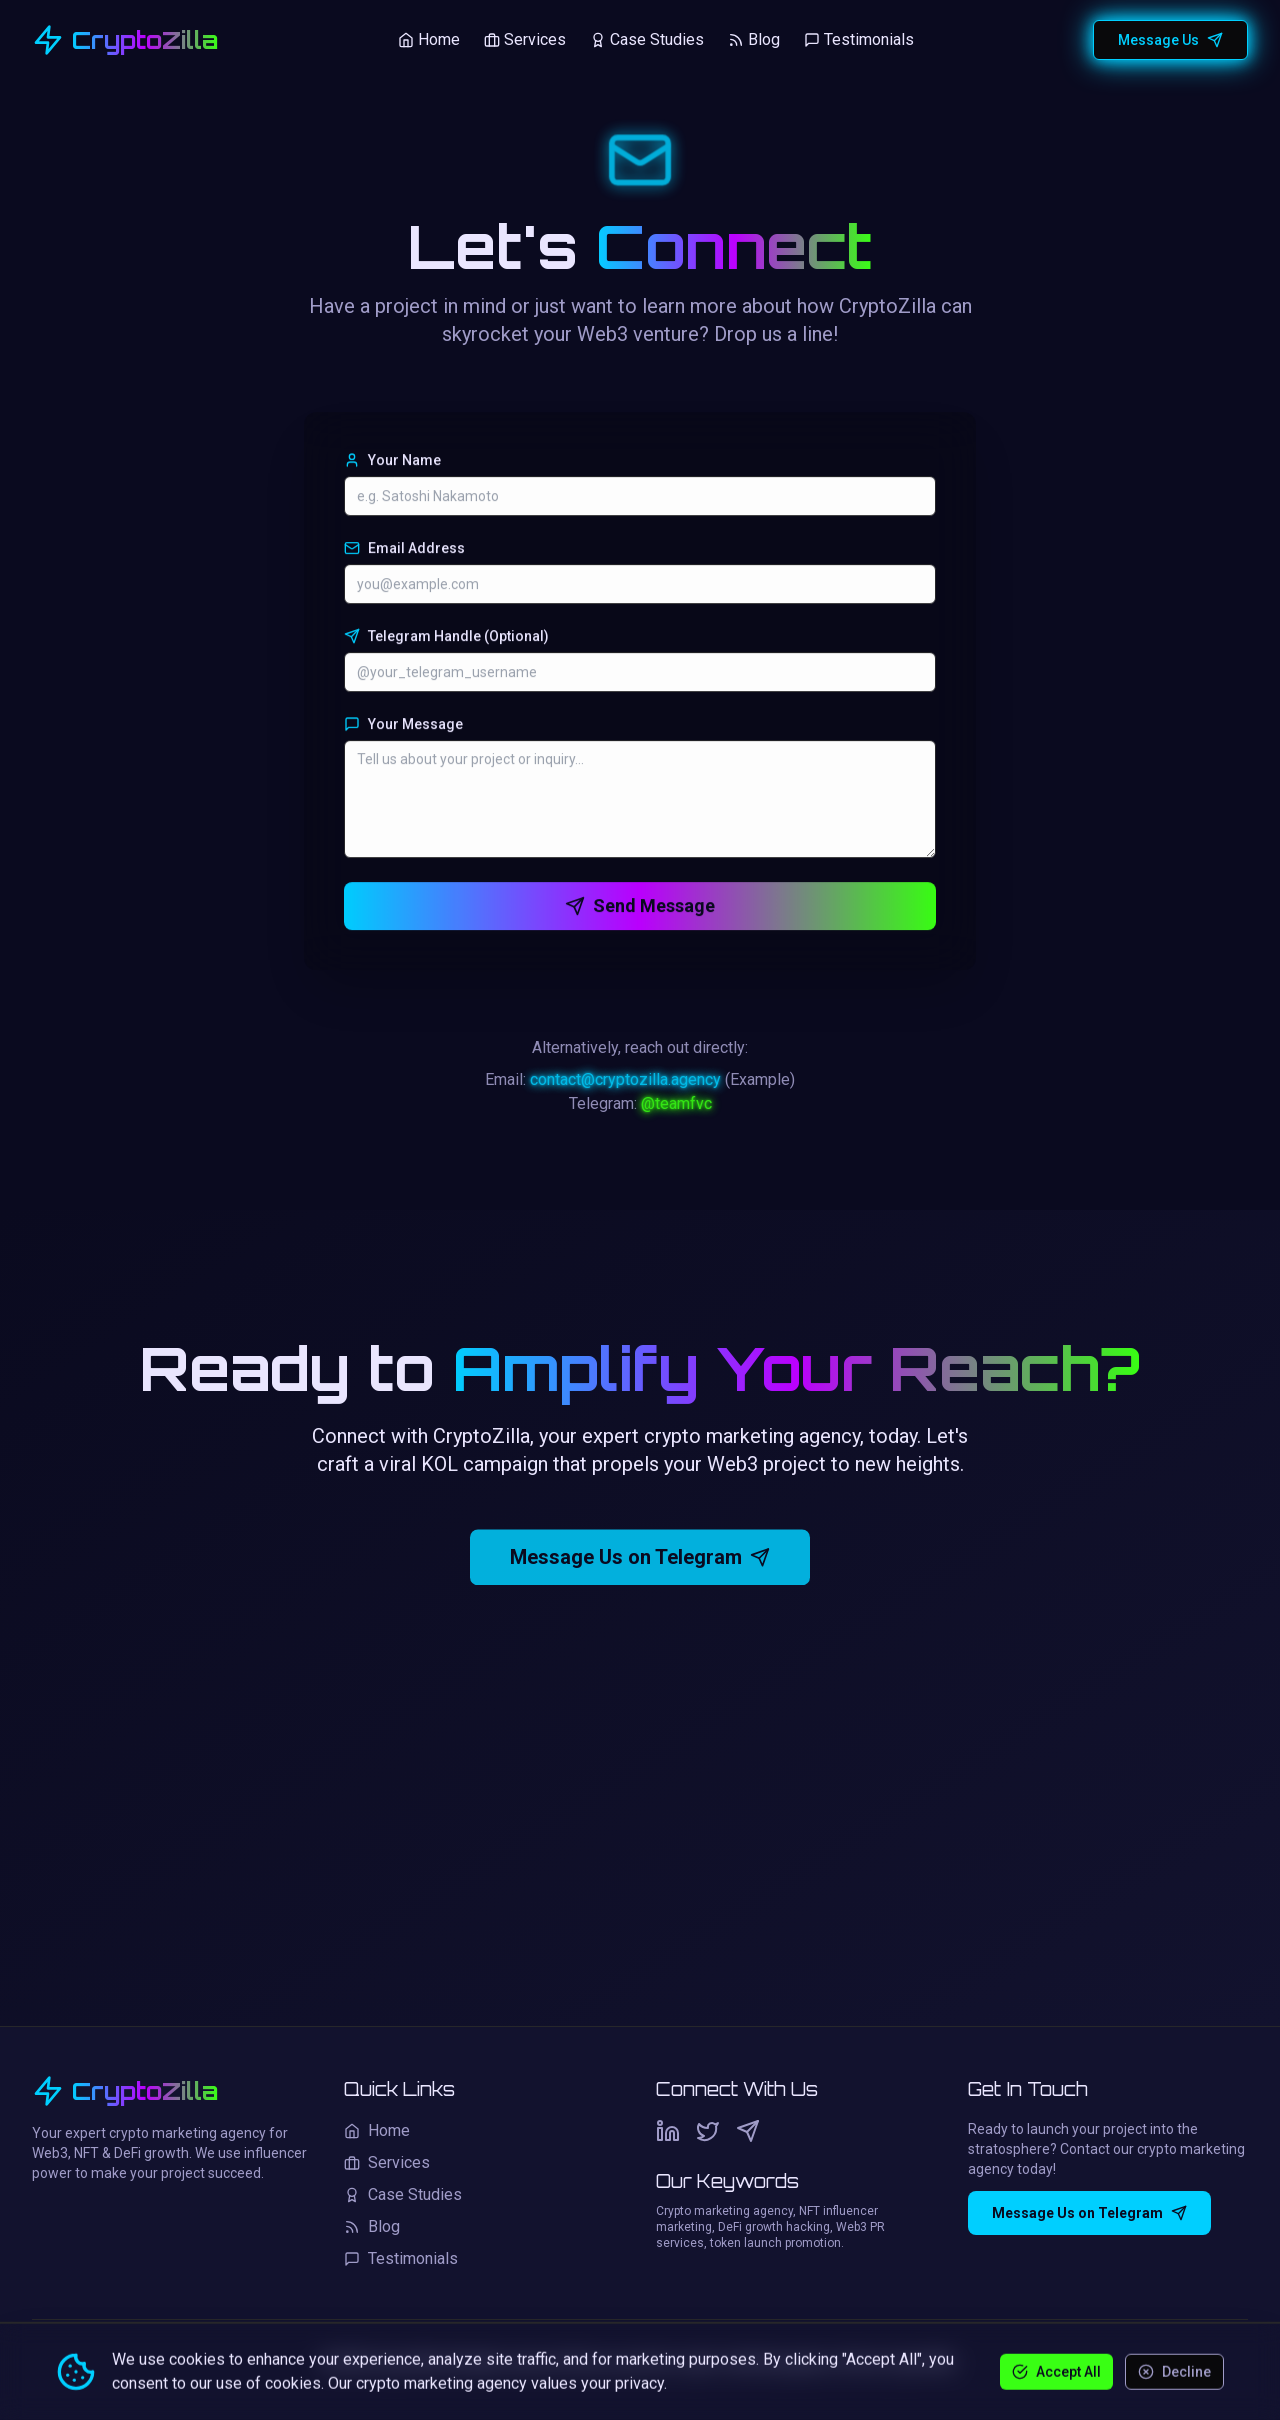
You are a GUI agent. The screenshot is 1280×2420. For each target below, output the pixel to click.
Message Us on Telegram (640, 1567)
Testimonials (859, 37)
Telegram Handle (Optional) (446, 639)
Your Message (403, 727)
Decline (1174, 2371)
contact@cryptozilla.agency (625, 1084)
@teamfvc (676, 1108)
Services (525, 37)
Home (429, 37)
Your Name (392, 463)
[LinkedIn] (668, 2131)
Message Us (1170, 38)
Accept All (1056, 2371)
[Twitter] (708, 2131)
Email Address (404, 551)
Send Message (640, 908)
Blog (754, 37)
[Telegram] (748, 2131)
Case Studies (647, 37)
